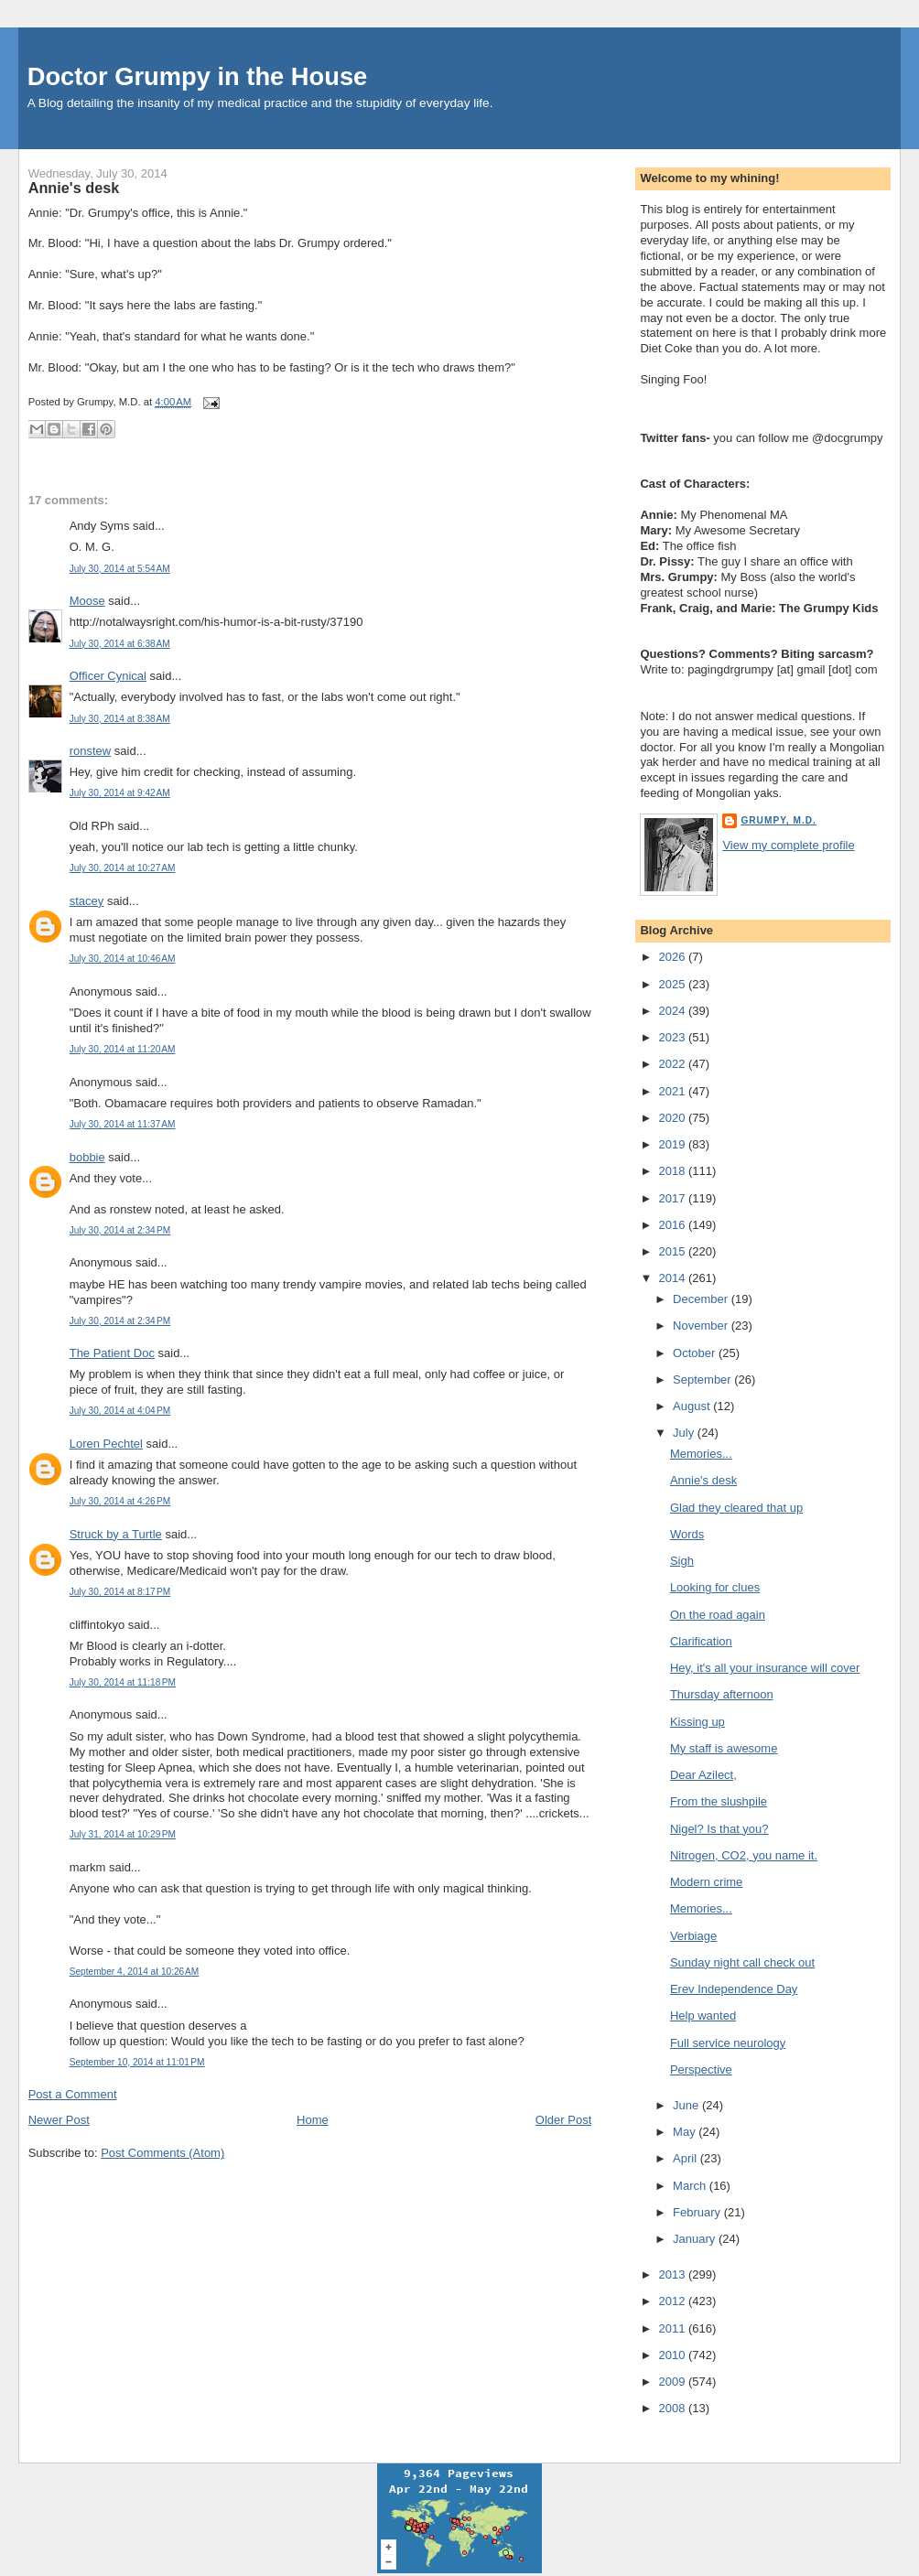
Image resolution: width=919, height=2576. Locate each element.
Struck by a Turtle (116, 1534)
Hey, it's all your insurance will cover (765, 1668)
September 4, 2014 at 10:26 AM (135, 1972)
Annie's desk (74, 187)
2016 (673, 1225)
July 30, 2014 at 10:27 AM (123, 868)
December (702, 1299)
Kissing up (697, 1722)
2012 (673, 2301)
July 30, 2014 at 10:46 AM (123, 959)
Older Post (563, 2120)
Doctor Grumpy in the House (197, 76)
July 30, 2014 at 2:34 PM (120, 1230)
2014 (673, 1278)
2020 (673, 1118)
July (685, 1432)
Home (313, 2120)
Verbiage (693, 1936)
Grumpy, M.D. (778, 820)
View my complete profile (788, 845)
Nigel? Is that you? (719, 1829)
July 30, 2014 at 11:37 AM (123, 1124)
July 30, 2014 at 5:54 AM (120, 569)
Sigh (682, 1561)
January (696, 2239)
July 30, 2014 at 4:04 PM (120, 1411)
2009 (673, 2381)
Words (687, 1534)
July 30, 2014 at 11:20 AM (123, 1049)
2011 (673, 2328)
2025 (673, 984)
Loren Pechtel (106, 1443)
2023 (673, 1037)
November (702, 1325)
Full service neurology (727, 2043)
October (696, 1353)
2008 (673, 2408)
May (685, 2132)
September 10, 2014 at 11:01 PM (137, 2062)
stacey (87, 901)
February (698, 2212)
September (703, 1379)
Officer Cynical (108, 676)
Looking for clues (715, 1587)
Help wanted (703, 2015)
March (691, 2186)
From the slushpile (718, 1801)
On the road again (717, 1615)
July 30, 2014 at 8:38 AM (120, 719)
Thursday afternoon (721, 1694)
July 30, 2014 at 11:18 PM (123, 1682)
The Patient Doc (112, 1353)
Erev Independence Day (733, 1989)
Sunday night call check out (742, 1962)
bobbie (87, 1157)
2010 (673, 2355)
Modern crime (706, 1882)
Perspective (701, 2069)
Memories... (701, 1453)
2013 (673, 2274)
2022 (673, 1064)
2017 (673, 1198)
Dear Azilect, (703, 1775)
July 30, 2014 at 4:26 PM (120, 1501)
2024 (673, 1011)
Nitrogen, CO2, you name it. (743, 1855)
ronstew (91, 751)
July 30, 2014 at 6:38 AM (120, 644)
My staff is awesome (724, 1748)
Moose (87, 601)
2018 (673, 1171)
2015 (673, 1251)
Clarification (701, 1641)
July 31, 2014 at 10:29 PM (123, 1834)
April (686, 2158)
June (687, 2105)
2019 (673, 1144)
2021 (673, 1091)
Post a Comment (72, 2094)
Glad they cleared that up (736, 1507)
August (693, 1406)
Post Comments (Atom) (162, 2153)
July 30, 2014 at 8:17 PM (120, 1592)
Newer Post (59, 2120)
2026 (673, 957)
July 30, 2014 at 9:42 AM (120, 793)
